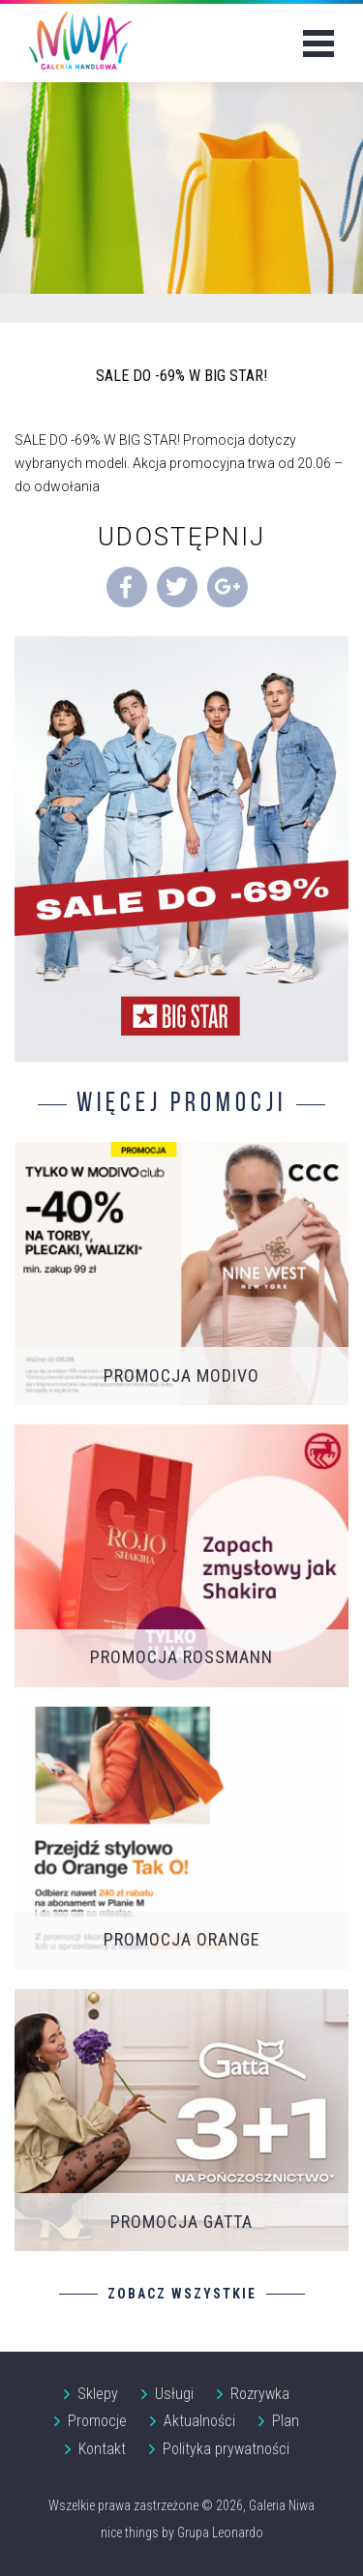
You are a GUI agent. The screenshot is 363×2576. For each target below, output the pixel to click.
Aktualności (199, 2421)
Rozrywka (259, 2394)
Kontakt (102, 2449)
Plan (285, 2421)
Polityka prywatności (226, 2449)
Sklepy (97, 2394)
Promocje (97, 2421)
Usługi (174, 2394)
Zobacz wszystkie (182, 2293)
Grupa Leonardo (220, 2532)
